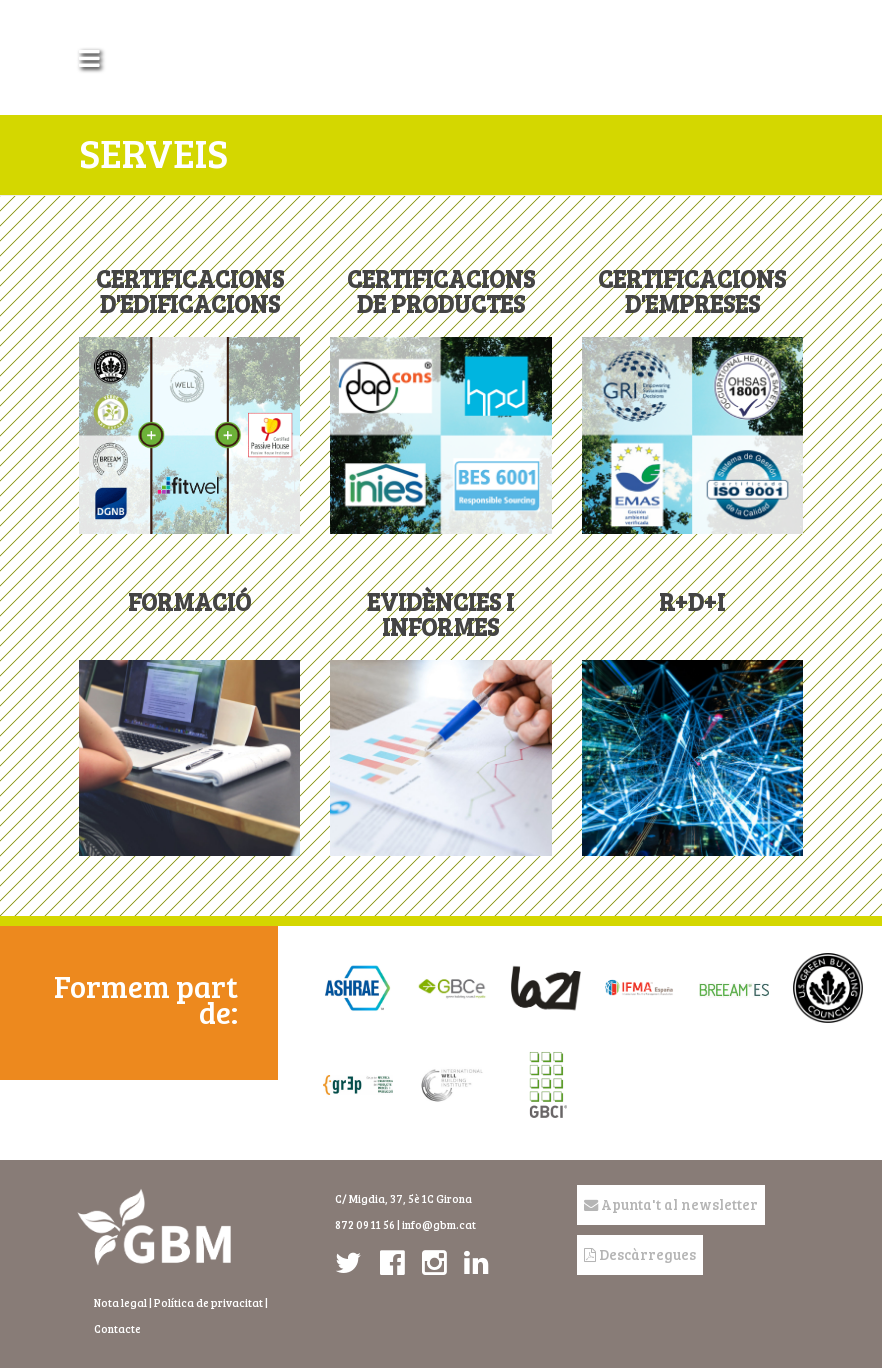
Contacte (117, 1328)
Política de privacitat (208, 1302)
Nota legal (120, 1302)
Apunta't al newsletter (671, 1204)
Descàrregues (640, 1254)
